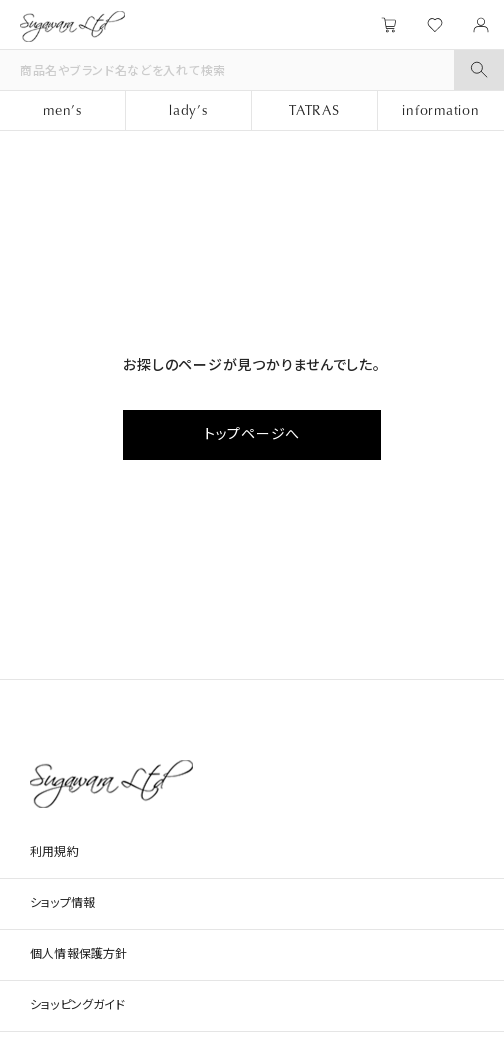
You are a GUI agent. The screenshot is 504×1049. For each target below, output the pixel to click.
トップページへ (252, 434)
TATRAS (314, 109)
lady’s (188, 109)
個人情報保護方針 (78, 954)
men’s (62, 109)
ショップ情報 (62, 903)
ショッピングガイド (78, 1005)
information (440, 109)
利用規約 (54, 852)
